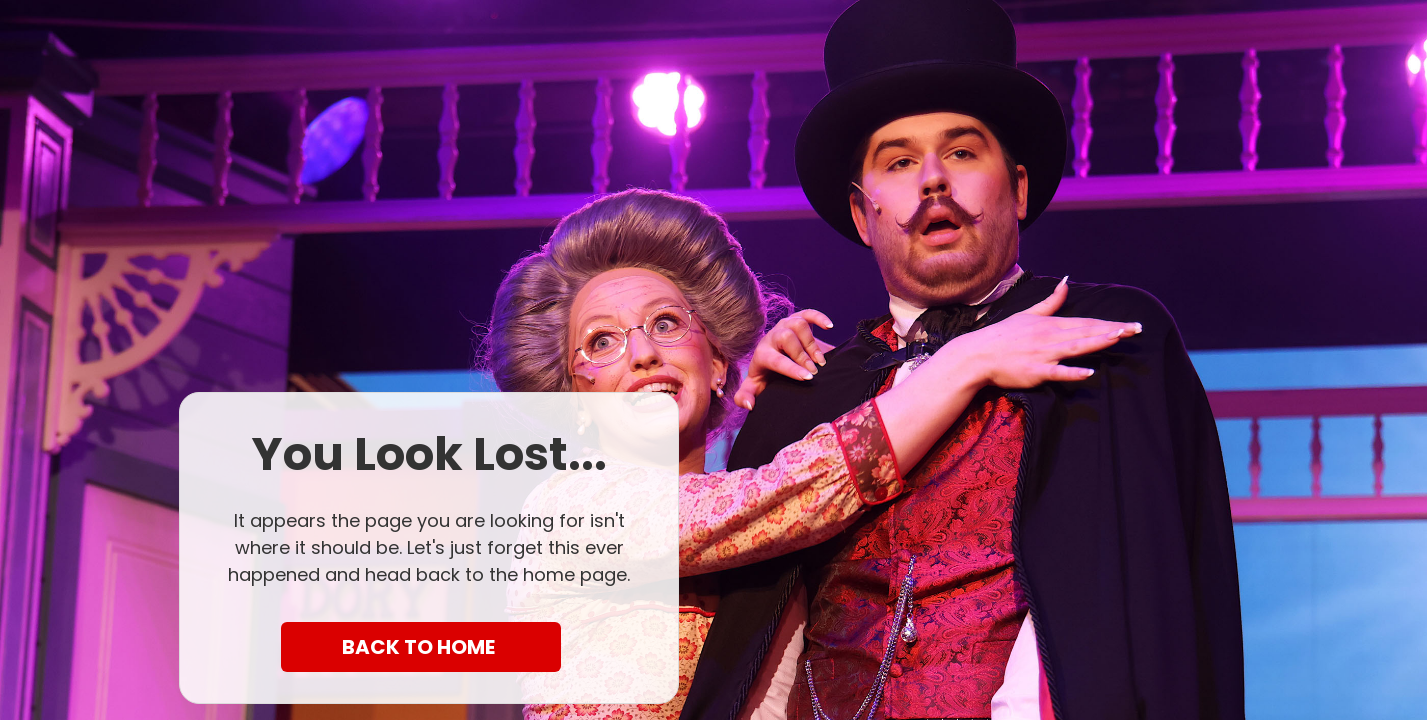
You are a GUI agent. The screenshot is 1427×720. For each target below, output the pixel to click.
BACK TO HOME (420, 647)
